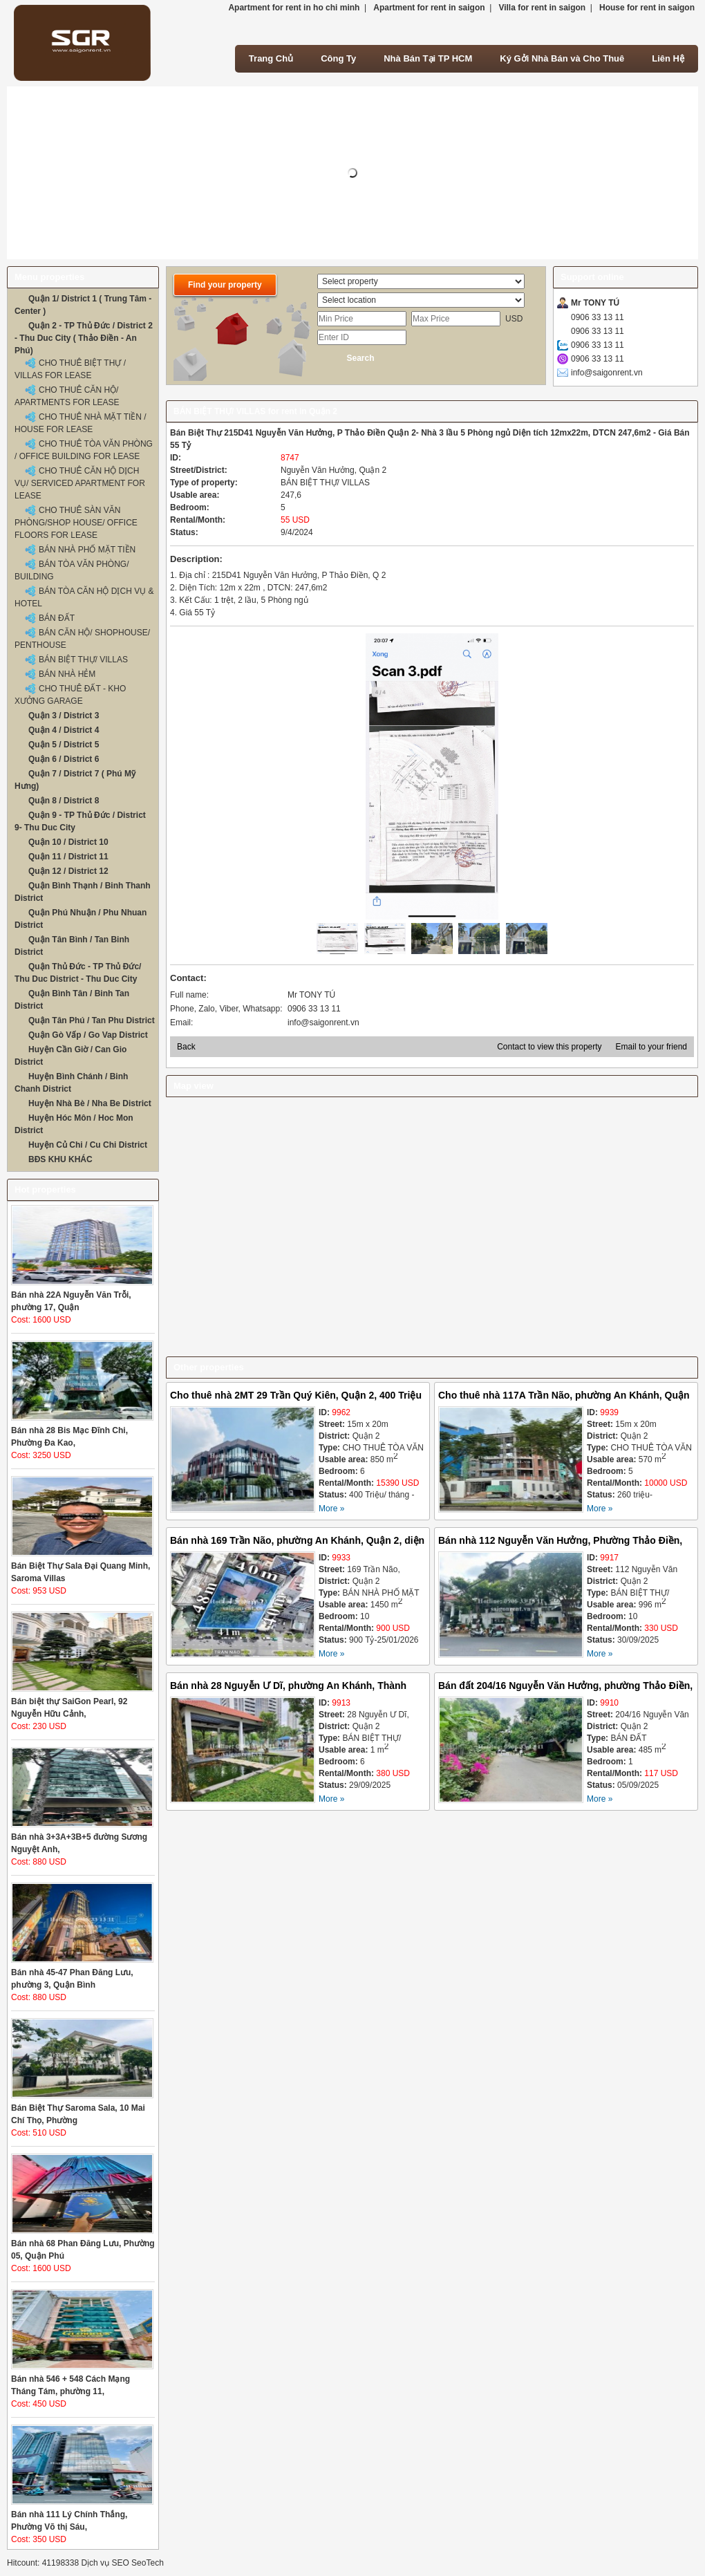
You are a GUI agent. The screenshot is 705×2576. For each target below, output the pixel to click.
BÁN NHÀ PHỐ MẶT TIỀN (87, 549)
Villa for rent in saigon (541, 7)
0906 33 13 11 (597, 317)
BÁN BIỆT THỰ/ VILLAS (83, 659)
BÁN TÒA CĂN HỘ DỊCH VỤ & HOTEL (84, 597)
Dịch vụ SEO (105, 2563)
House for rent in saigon (647, 7)
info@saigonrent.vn (607, 372)
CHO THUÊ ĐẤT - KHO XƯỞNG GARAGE (70, 695)
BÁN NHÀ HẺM (67, 674)
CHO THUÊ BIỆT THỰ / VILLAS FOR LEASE (70, 369)
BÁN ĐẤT (57, 618)
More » (331, 1508)
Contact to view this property (549, 1047)
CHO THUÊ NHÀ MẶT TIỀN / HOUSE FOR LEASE (81, 423)
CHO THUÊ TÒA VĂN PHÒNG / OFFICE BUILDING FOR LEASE (84, 450)
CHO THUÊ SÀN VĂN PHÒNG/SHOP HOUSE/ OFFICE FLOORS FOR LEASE (76, 522)
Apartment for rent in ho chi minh (293, 7)
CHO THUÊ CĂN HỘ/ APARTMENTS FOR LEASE (67, 396)
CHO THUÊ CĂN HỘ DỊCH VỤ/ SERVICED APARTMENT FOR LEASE (80, 483)
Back (186, 1047)
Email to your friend (651, 1047)
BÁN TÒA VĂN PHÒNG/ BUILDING (72, 570)
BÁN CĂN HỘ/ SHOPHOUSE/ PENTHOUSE (82, 639)
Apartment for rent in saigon (429, 7)
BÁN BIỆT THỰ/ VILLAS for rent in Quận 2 (255, 411)
